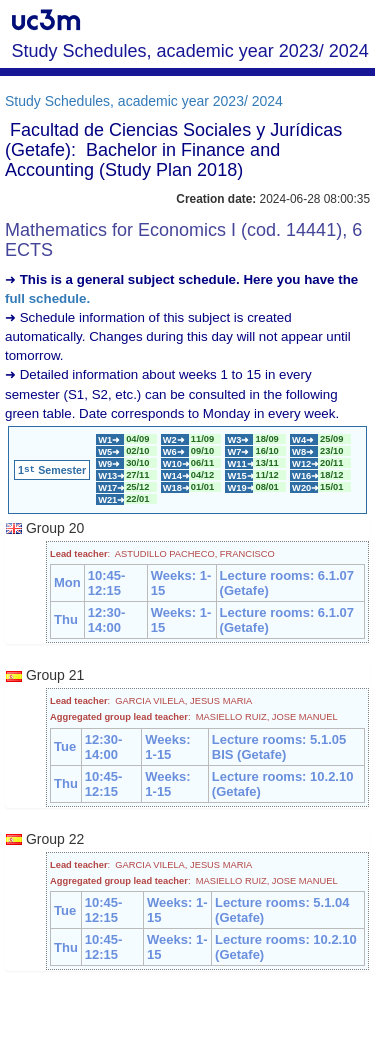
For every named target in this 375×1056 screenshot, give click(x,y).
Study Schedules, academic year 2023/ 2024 (144, 101)
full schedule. (47, 298)
